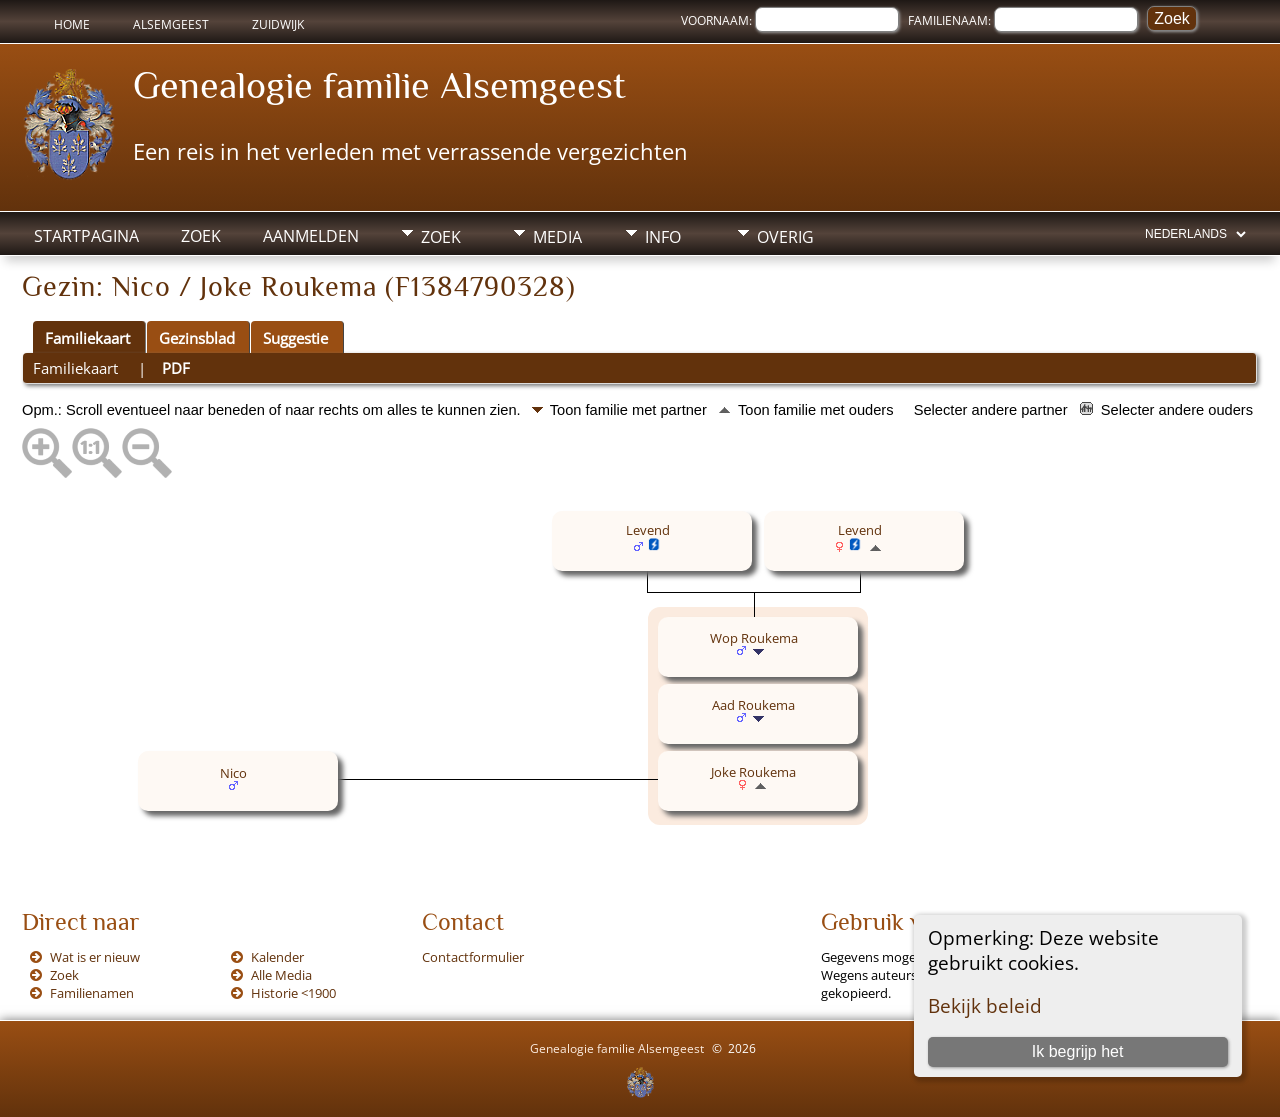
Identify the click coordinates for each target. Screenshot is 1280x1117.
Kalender (277, 957)
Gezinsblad (197, 338)
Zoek (201, 236)
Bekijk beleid (985, 1005)
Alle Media (281, 975)
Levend (648, 530)
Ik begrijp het (1078, 1051)
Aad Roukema (753, 705)
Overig (785, 237)
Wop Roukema (754, 638)
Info (663, 237)
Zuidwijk (278, 24)
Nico (233, 773)
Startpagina (86, 236)
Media (557, 237)
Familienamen (92, 993)
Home (72, 24)
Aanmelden (311, 236)
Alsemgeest (171, 24)
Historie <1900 (293, 993)
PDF (176, 368)
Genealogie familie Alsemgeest (379, 85)
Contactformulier (473, 957)
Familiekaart (87, 338)
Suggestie (295, 338)
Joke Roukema (753, 772)
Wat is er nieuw (95, 957)
